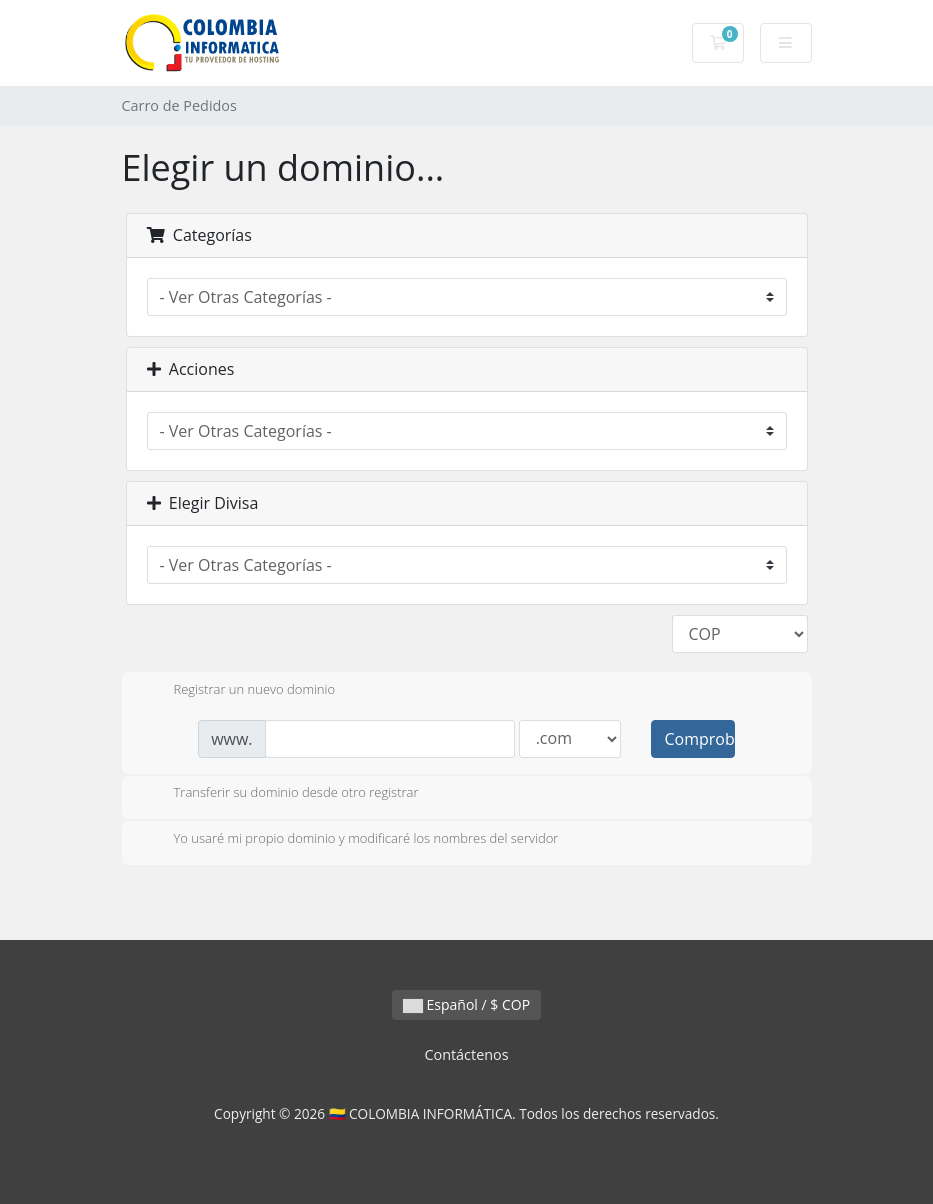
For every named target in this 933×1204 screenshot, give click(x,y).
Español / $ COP (466, 1004)
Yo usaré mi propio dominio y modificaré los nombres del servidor (350, 840)
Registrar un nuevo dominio (239, 691)
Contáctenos (466, 1054)
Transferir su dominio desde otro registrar (280, 794)
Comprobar (699, 739)
